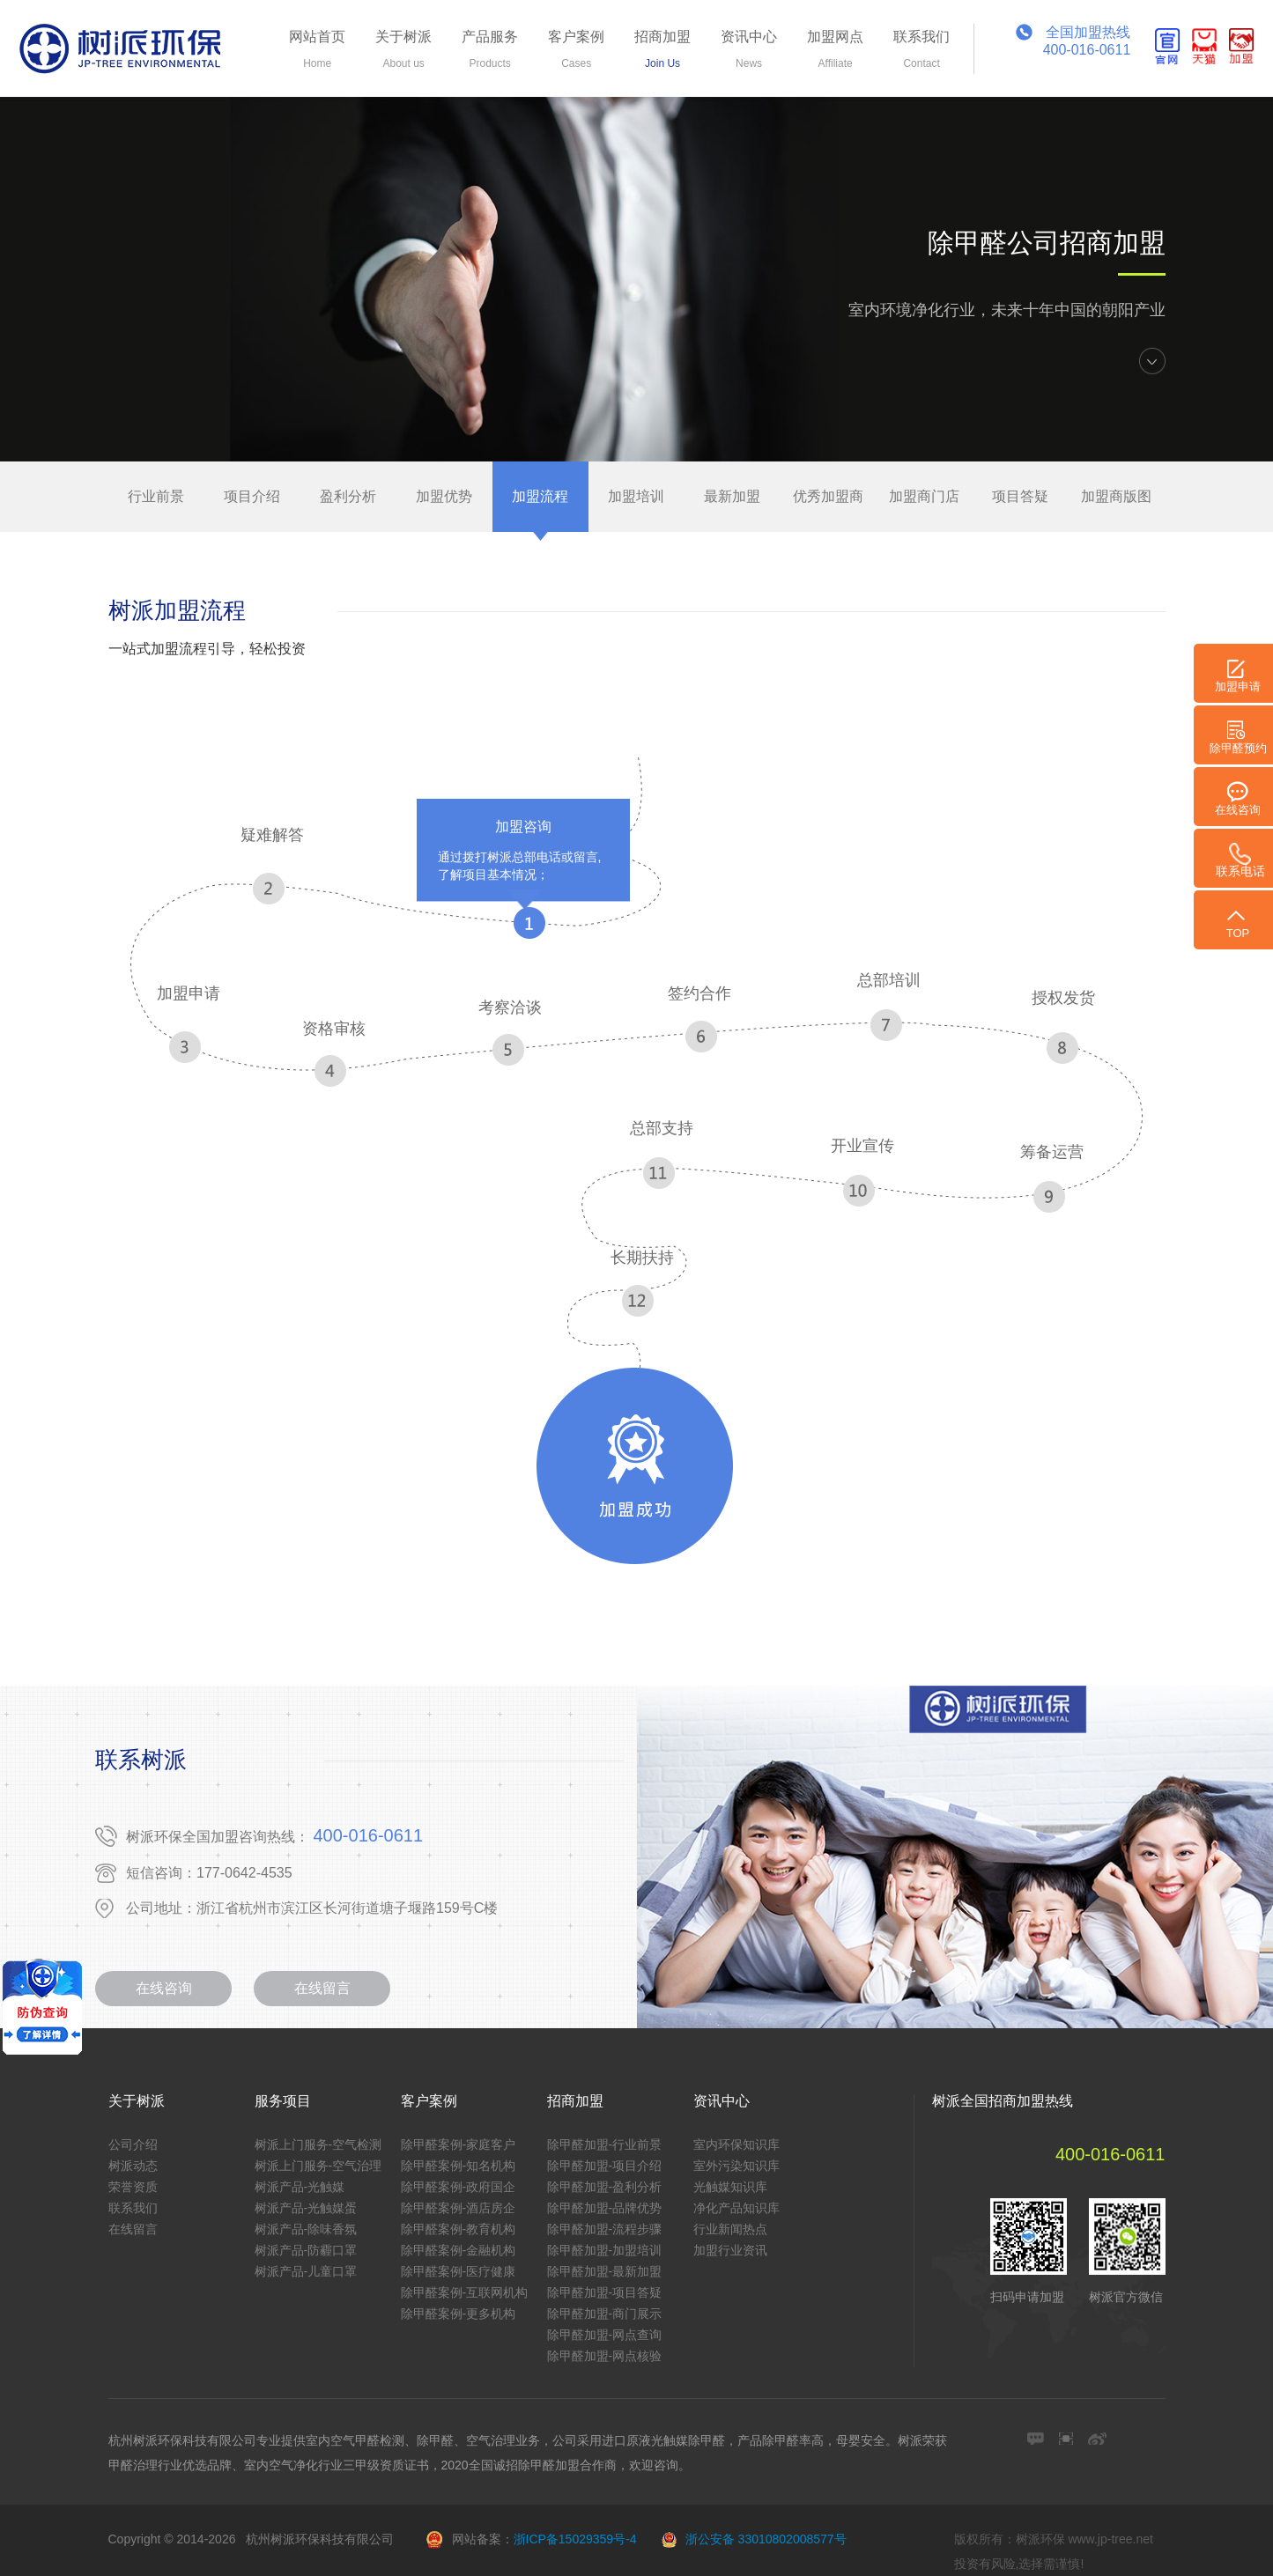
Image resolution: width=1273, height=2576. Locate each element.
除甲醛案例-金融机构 (458, 2250)
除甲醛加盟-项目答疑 (604, 2292)
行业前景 (156, 496)
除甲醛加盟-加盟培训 (604, 2250)
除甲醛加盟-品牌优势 (604, 2208)
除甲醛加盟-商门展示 (604, 2314)
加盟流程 (540, 496)
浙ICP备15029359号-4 (575, 2539)
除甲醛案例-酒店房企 (458, 2208)
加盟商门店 (924, 496)
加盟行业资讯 (730, 2250)
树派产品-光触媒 (300, 2187)
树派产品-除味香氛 (306, 2229)
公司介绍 (133, 2144)
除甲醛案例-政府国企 (458, 2187)
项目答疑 (1020, 496)
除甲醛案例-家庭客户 (458, 2144)
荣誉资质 (133, 2187)
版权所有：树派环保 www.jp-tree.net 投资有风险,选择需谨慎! (1053, 2551)
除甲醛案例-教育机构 (458, 2229)
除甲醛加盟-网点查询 (604, 2335)
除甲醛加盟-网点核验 (604, 2356)
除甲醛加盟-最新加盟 (604, 2271)
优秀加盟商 (828, 496)
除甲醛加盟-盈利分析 (604, 2187)
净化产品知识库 (736, 2208)
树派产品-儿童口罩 (306, 2271)
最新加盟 (732, 496)
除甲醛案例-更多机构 (458, 2314)
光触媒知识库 (730, 2187)
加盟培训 (636, 496)
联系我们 (133, 2208)
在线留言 (322, 1988)
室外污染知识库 (736, 2166)
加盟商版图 (1116, 496)
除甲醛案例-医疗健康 (458, 2271)
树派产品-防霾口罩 (306, 2250)
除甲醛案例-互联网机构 (465, 2292)
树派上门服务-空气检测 (318, 2144)
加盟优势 (444, 496)
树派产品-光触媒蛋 (306, 2208)
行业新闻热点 (730, 2229)
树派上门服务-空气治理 (318, 2166)
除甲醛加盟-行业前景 (604, 2144)
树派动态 (133, 2166)
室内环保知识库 (736, 2144)
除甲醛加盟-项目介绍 (604, 2166)
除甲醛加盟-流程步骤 (604, 2229)
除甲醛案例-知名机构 (458, 2166)
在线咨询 (164, 1988)
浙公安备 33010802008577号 (766, 2539)
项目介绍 (252, 496)
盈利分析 (348, 496)
